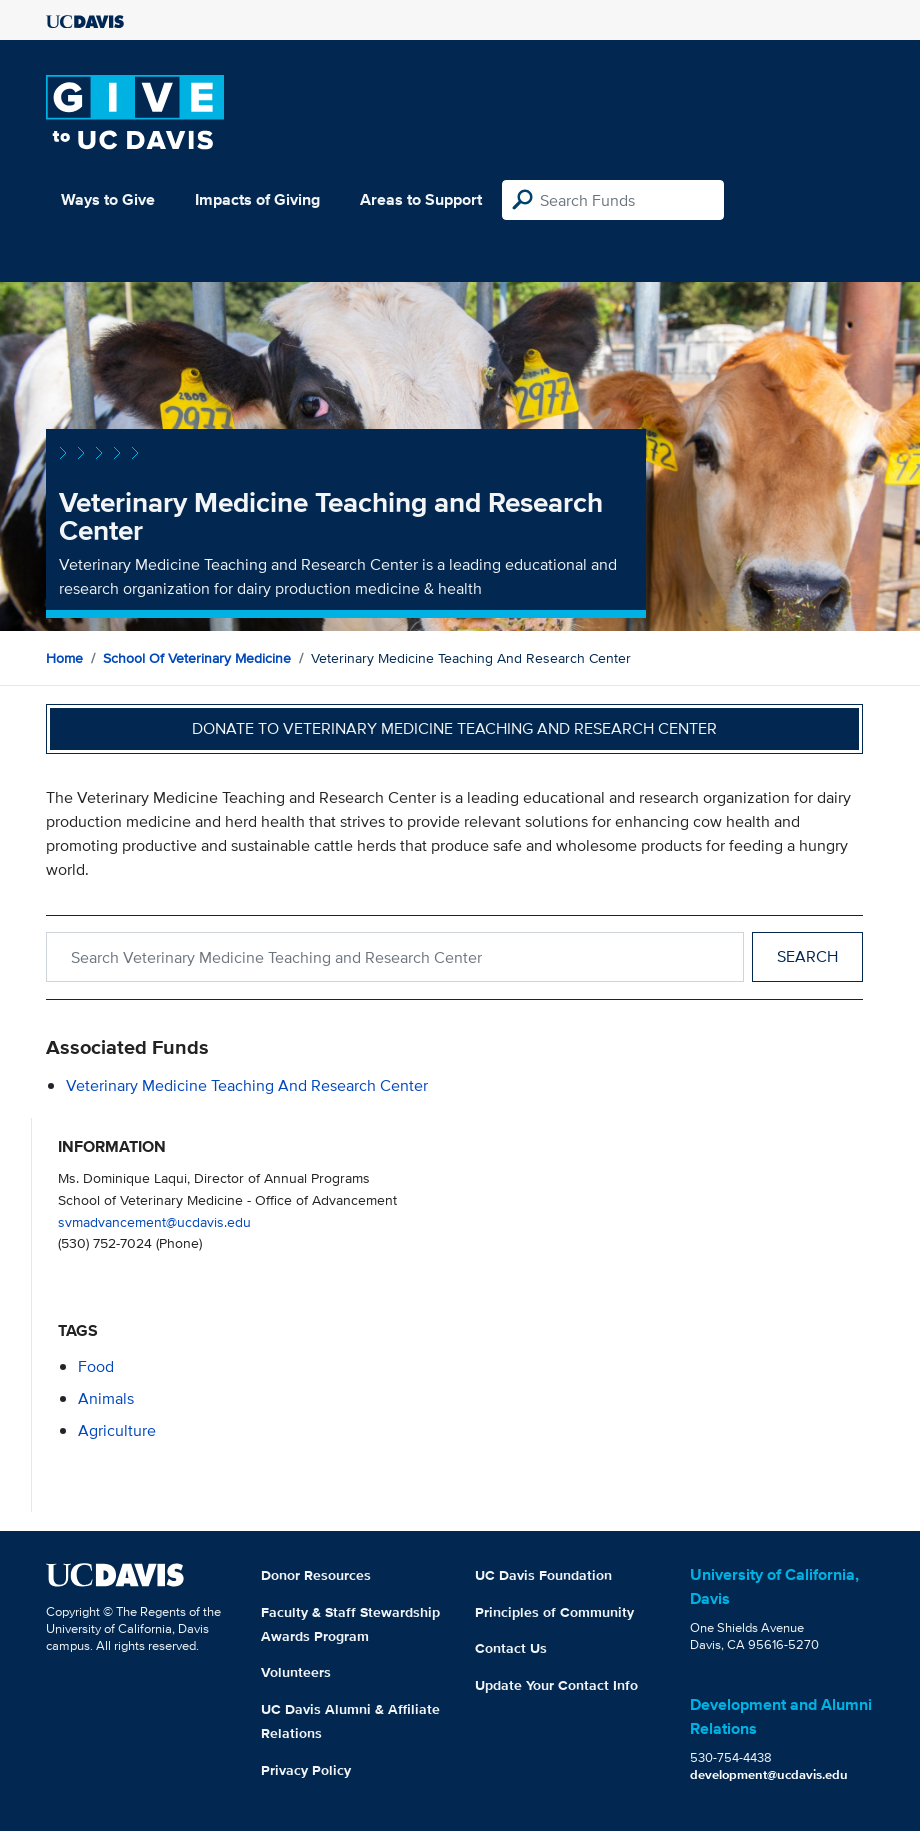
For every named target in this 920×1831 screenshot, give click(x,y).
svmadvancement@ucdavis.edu (154, 1221)
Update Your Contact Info (556, 1685)
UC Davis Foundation (543, 1575)
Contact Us (511, 1648)
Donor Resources (316, 1575)
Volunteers (296, 1672)
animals (106, 1398)
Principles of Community (554, 1612)
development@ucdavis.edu (769, 1774)
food (96, 1366)
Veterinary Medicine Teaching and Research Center (247, 1085)
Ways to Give (108, 199)
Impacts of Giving (257, 199)
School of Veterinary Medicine (197, 658)
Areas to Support (421, 199)
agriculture (117, 1430)
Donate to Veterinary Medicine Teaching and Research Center (454, 728)
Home (64, 658)
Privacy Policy (306, 1770)
